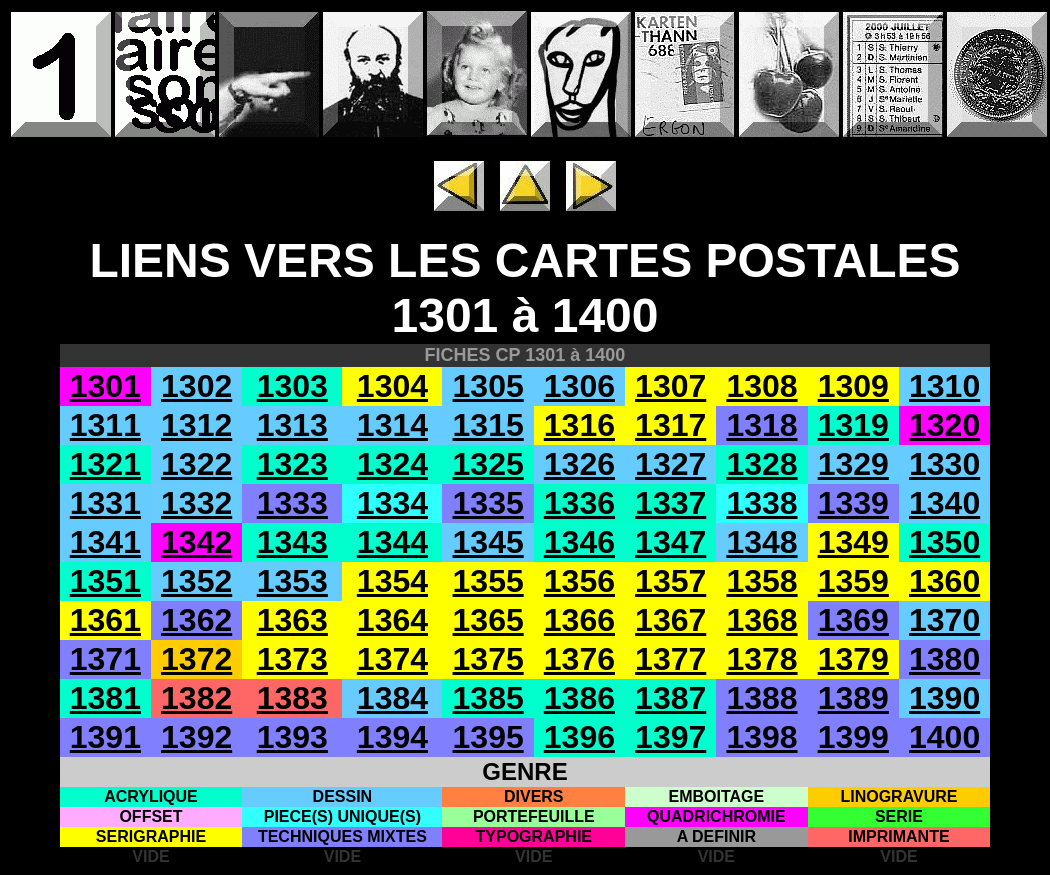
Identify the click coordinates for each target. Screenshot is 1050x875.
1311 (105, 425)
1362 (196, 620)
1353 (292, 581)
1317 (670, 425)
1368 (761, 620)
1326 (579, 464)
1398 (761, 737)
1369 (853, 620)
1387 (670, 698)
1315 (488, 425)
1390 (944, 698)
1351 (105, 581)
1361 (105, 620)
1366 (579, 620)
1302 (196, 386)
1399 (853, 737)
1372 (196, 659)
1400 (944, 737)
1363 (292, 620)
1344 (392, 542)
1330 (944, 464)
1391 (105, 737)
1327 (670, 464)
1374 (392, 659)
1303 (292, 386)
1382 (196, 698)
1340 (944, 503)
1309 (853, 386)
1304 (392, 386)
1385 (488, 698)
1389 (853, 698)
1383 (292, 698)
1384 (392, 698)
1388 (761, 698)
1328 (761, 464)
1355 (488, 581)
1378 (761, 659)
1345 (488, 542)
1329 (853, 464)
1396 (579, 737)
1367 (670, 620)
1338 (761, 503)
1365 (488, 620)
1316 (579, 425)
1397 (670, 737)
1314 (392, 425)
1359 (853, 581)
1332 (196, 503)
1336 (579, 503)
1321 (105, 464)
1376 (579, 659)
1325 (488, 464)
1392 (196, 737)
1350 (944, 542)
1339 (853, 503)
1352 (196, 581)
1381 (105, 698)
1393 (292, 737)
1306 (579, 386)
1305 (488, 386)
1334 (392, 503)
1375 (488, 659)
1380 (944, 659)
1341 (105, 542)
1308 (761, 386)
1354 (392, 581)
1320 (944, 425)
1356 (579, 581)
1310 (944, 386)
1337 (670, 503)
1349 (853, 542)
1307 (670, 386)
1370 (944, 620)
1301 (105, 386)
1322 (196, 464)
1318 (761, 425)
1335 (488, 503)
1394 (392, 737)
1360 (944, 581)
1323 (292, 464)
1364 (392, 620)
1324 (392, 464)
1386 (579, 698)
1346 (579, 542)
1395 (488, 737)
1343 (292, 542)
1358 (761, 581)
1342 (196, 542)
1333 (292, 503)
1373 (292, 659)
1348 (761, 542)
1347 (670, 542)
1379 (853, 659)
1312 (196, 425)
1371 (105, 659)
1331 (105, 503)
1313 (292, 425)
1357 (670, 581)
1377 (670, 659)
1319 (853, 425)
